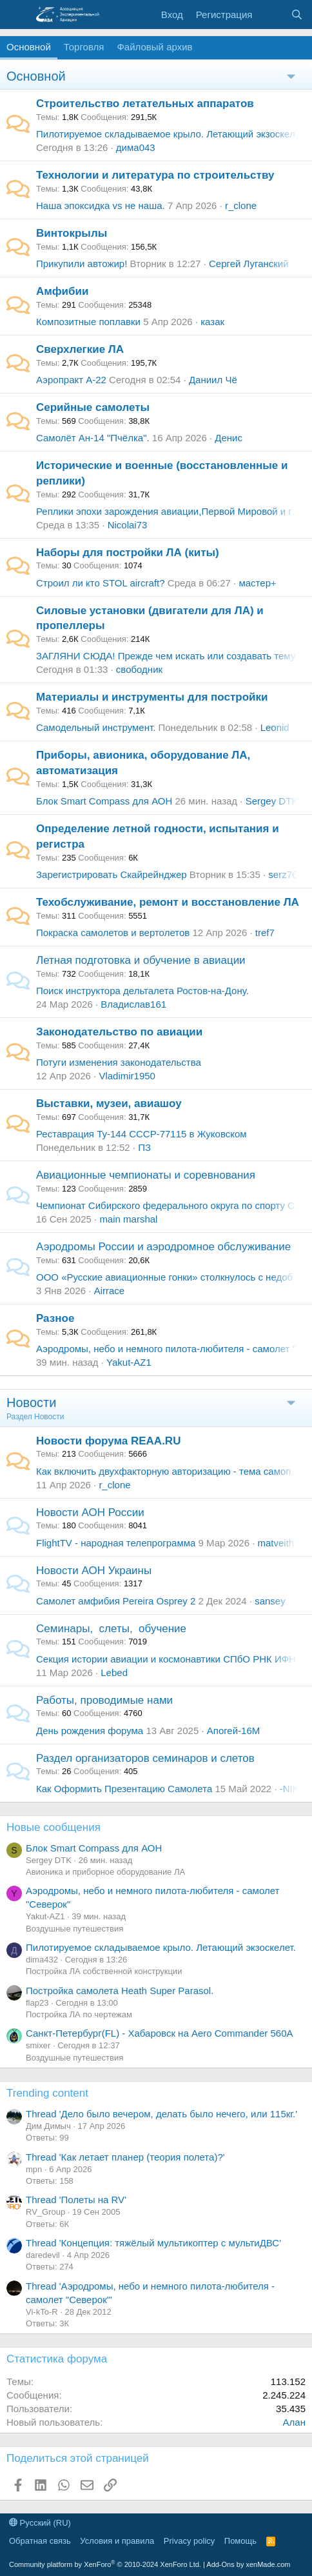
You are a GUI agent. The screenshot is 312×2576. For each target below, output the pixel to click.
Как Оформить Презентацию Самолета (124, 1788)
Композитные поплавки (88, 321)
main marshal (128, 1218)
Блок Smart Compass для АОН (104, 800)
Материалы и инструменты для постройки (152, 697)
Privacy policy (189, 2541)
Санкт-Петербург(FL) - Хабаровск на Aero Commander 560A (159, 2033)
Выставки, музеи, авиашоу (109, 1103)
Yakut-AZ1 (128, 1362)
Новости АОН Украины (93, 1570)
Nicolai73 (128, 524)
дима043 (135, 147)
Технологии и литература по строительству (155, 175)
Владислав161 (133, 1004)
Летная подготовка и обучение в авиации (141, 960)
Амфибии (62, 291)
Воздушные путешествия (74, 1928)
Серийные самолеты (93, 407)
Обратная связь (40, 2541)
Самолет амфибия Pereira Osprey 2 (115, 1600)
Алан (294, 2422)
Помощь (240, 2541)
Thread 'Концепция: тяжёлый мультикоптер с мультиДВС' (153, 2242)
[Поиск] (296, 14)
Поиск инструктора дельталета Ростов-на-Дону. (142, 990)
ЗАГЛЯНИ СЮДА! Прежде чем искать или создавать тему (165, 655)
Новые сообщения (53, 1827)
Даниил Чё (213, 379)
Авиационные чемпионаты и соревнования (145, 1175)
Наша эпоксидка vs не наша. (100, 205)
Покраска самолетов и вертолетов (113, 932)
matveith (276, 1542)
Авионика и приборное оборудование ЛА (105, 1872)
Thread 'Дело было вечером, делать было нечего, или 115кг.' (161, 2113)
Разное (55, 1318)
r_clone (241, 205)
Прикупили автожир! (81, 263)
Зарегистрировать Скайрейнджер (111, 874)
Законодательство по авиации (119, 1032)
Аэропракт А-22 (71, 379)
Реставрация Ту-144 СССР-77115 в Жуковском (141, 1133)
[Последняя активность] (271, 14)
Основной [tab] (28, 46)
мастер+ (257, 582)
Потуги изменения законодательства (118, 1062)
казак (212, 321)
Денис (228, 437)
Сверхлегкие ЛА (80, 349)
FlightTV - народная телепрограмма (115, 1542)
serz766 (285, 874)
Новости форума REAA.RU (108, 1441)
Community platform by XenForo (105, 2564)
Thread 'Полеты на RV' (76, 2199)
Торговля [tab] (84, 46)
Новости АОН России (90, 1512)
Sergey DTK (272, 800)
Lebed (114, 1672)
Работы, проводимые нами (104, 1700)
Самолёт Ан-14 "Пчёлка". (93, 437)
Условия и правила (117, 2541)
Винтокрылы (71, 233)
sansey (270, 1600)
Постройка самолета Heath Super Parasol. (119, 1990)
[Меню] (18, 15)
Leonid (274, 727)
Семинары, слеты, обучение (111, 1628)
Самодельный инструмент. (95, 727)
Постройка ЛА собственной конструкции (104, 1971)
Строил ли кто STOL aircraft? (100, 582)
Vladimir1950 (127, 1075)
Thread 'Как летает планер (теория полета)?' (125, 2157)
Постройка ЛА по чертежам (79, 2014)
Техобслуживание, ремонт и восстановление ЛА (167, 902)
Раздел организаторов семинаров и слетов (145, 1758)
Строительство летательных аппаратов (145, 103)
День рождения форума (89, 1730)
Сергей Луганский (249, 263)
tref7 (265, 932)
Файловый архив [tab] (154, 46)
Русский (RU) (40, 2523)
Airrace (109, 1290)
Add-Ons (220, 2564)
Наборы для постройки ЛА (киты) (127, 552)
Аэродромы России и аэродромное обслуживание (163, 1247)
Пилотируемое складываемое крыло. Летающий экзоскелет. (171, 133)
